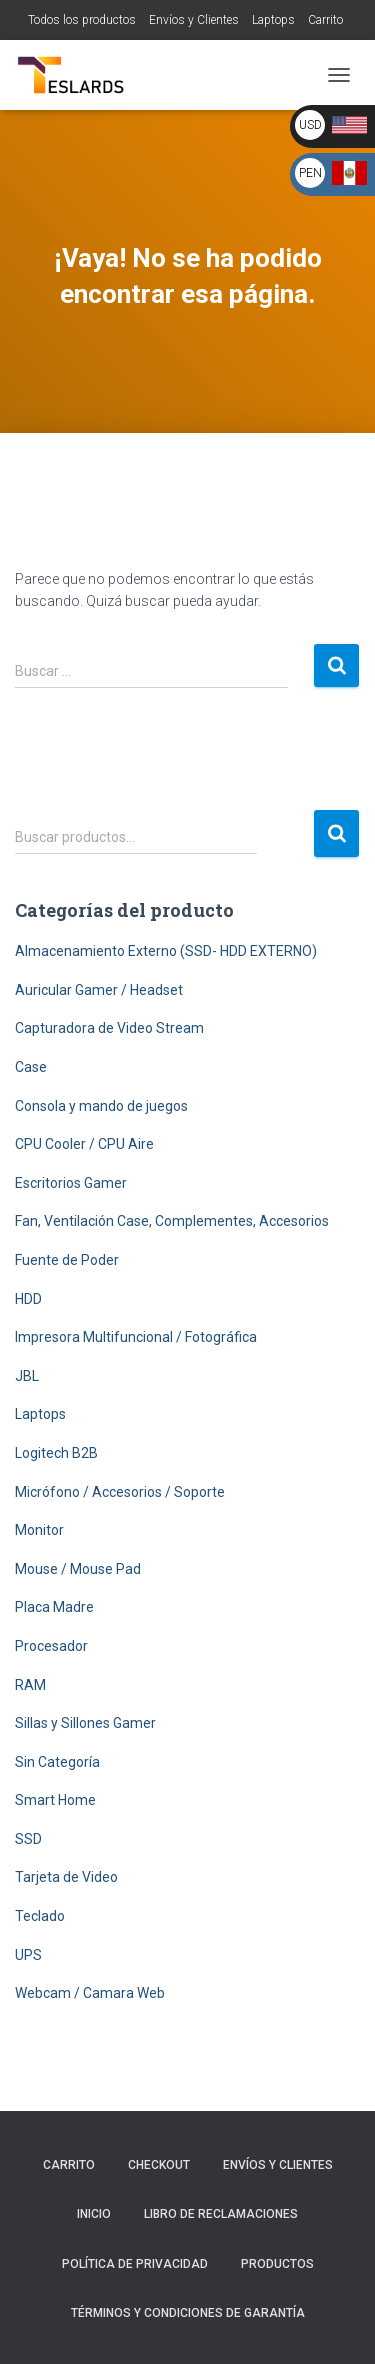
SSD (28, 1839)
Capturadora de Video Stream (109, 1028)
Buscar (336, 833)
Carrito (325, 20)
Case (31, 1067)
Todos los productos (82, 20)
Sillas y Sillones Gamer (85, 1723)
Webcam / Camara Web (90, 1993)
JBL (27, 1376)
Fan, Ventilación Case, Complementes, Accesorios (172, 1221)
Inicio (94, 2214)
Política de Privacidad (135, 2264)
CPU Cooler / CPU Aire (84, 1144)
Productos (277, 2264)
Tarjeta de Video (66, 1877)
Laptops (273, 20)
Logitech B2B (56, 1453)
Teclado (40, 1916)
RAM (30, 1685)
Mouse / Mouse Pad (78, 1569)
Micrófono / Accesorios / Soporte (120, 1492)
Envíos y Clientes (194, 20)
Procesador (51, 1646)
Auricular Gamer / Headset (99, 990)
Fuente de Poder (67, 1260)
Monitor (39, 1530)
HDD (28, 1299)
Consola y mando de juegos (101, 1106)
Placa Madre (54, 1607)
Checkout (159, 2165)
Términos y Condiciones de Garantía (188, 2313)
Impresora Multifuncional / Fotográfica (136, 1337)
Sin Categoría (57, 1762)
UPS (28, 1955)
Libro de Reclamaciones (221, 2214)
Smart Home (55, 1800)
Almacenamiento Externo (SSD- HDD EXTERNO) (166, 951)
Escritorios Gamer (71, 1183)
